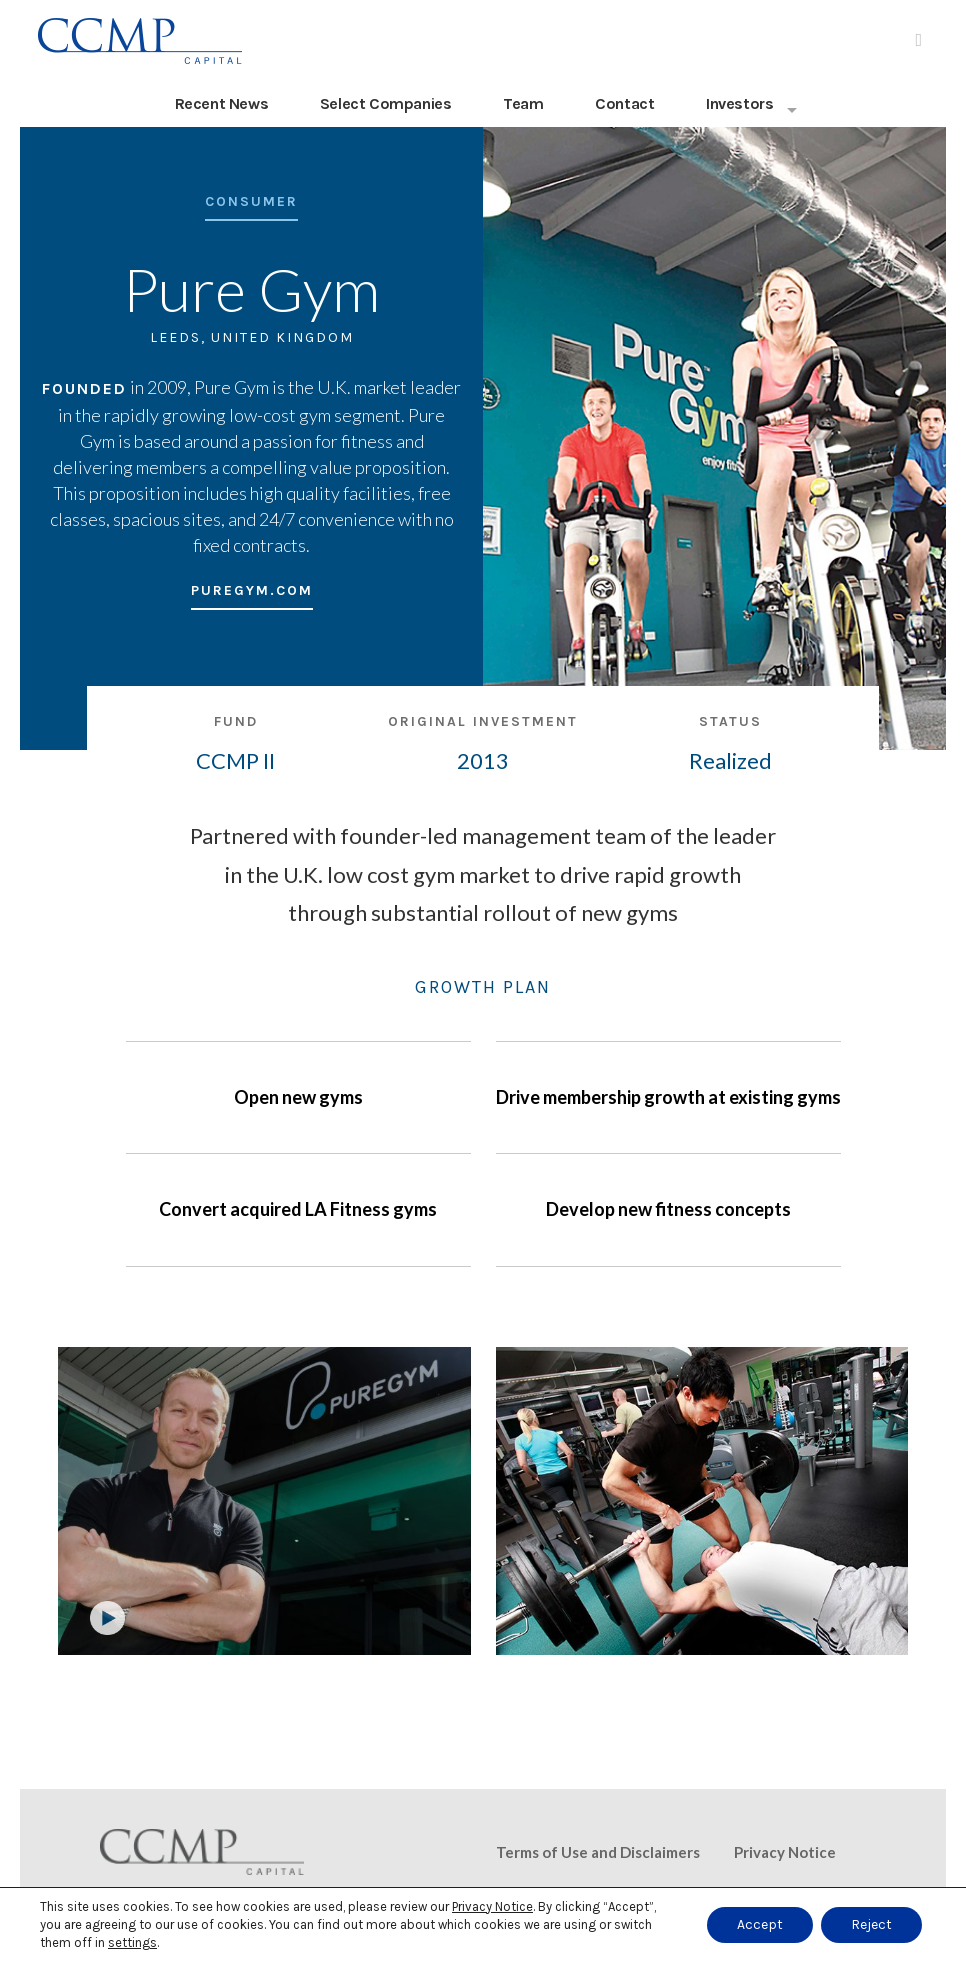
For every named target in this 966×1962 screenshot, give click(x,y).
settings (132, 1942)
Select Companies (386, 103)
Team (523, 103)
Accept (760, 1924)
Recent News (222, 103)
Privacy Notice (785, 1852)
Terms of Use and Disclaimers (598, 1852)
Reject (871, 1924)
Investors (739, 103)
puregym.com (252, 591)
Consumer (251, 202)
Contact (624, 103)
